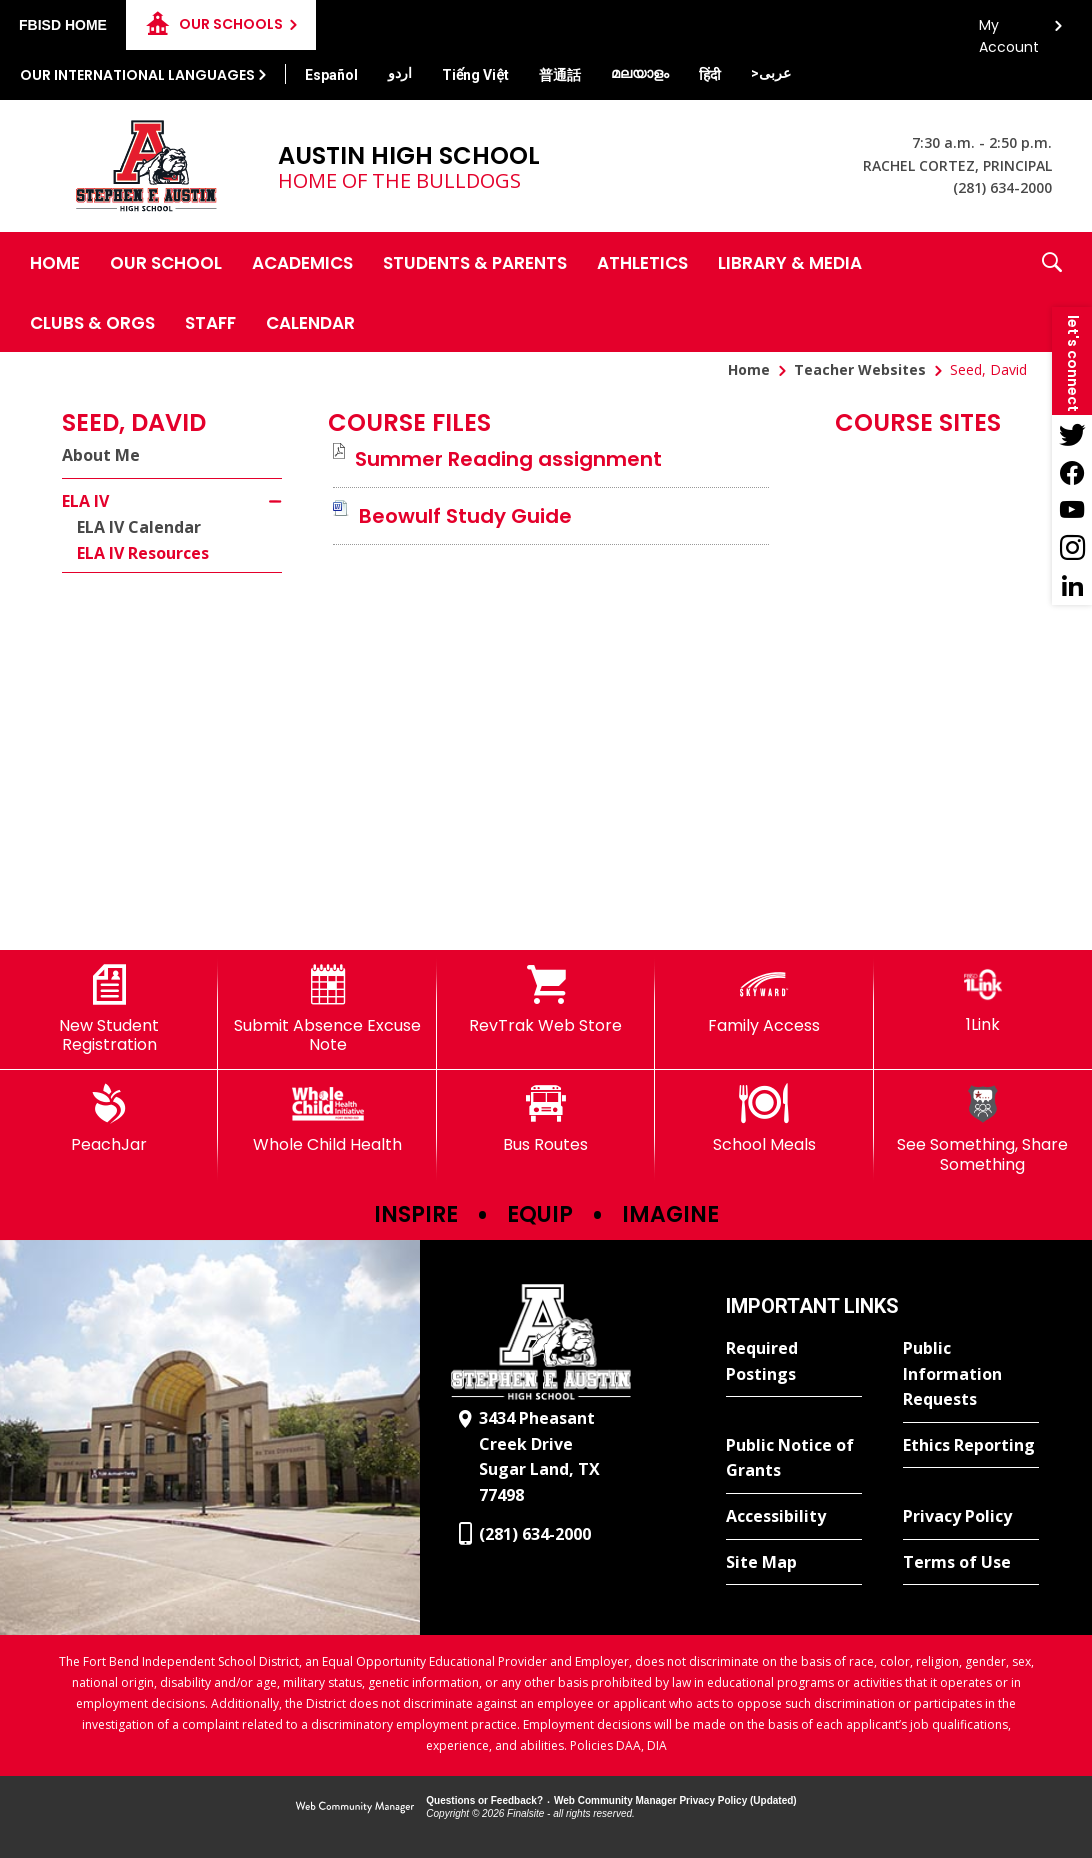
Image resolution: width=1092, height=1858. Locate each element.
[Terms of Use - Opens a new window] (971, 1563)
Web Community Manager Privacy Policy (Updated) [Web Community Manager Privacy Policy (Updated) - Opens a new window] (675, 1800)
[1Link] (983, 999)
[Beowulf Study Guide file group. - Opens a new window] (465, 516)
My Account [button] (1009, 30)
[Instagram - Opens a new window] (1072, 548)
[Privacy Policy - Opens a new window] (971, 1517)
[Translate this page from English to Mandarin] (560, 75)
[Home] (55, 262)
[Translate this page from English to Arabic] (771, 73)
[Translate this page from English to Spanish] (331, 75)
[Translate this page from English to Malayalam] (640, 73)
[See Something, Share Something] (983, 1128)
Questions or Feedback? (484, 1800)
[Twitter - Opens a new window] (1072, 434)
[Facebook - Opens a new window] (1072, 472)
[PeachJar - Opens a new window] (109, 1119)
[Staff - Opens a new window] (210, 322)
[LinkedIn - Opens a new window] (1072, 586)
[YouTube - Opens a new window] (1072, 510)
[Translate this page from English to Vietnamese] (475, 75)
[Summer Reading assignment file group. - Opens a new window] (508, 459)
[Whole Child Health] (327, 1119)
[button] (1052, 292)
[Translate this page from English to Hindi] (710, 75)
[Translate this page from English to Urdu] (400, 73)
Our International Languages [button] (137, 75)
